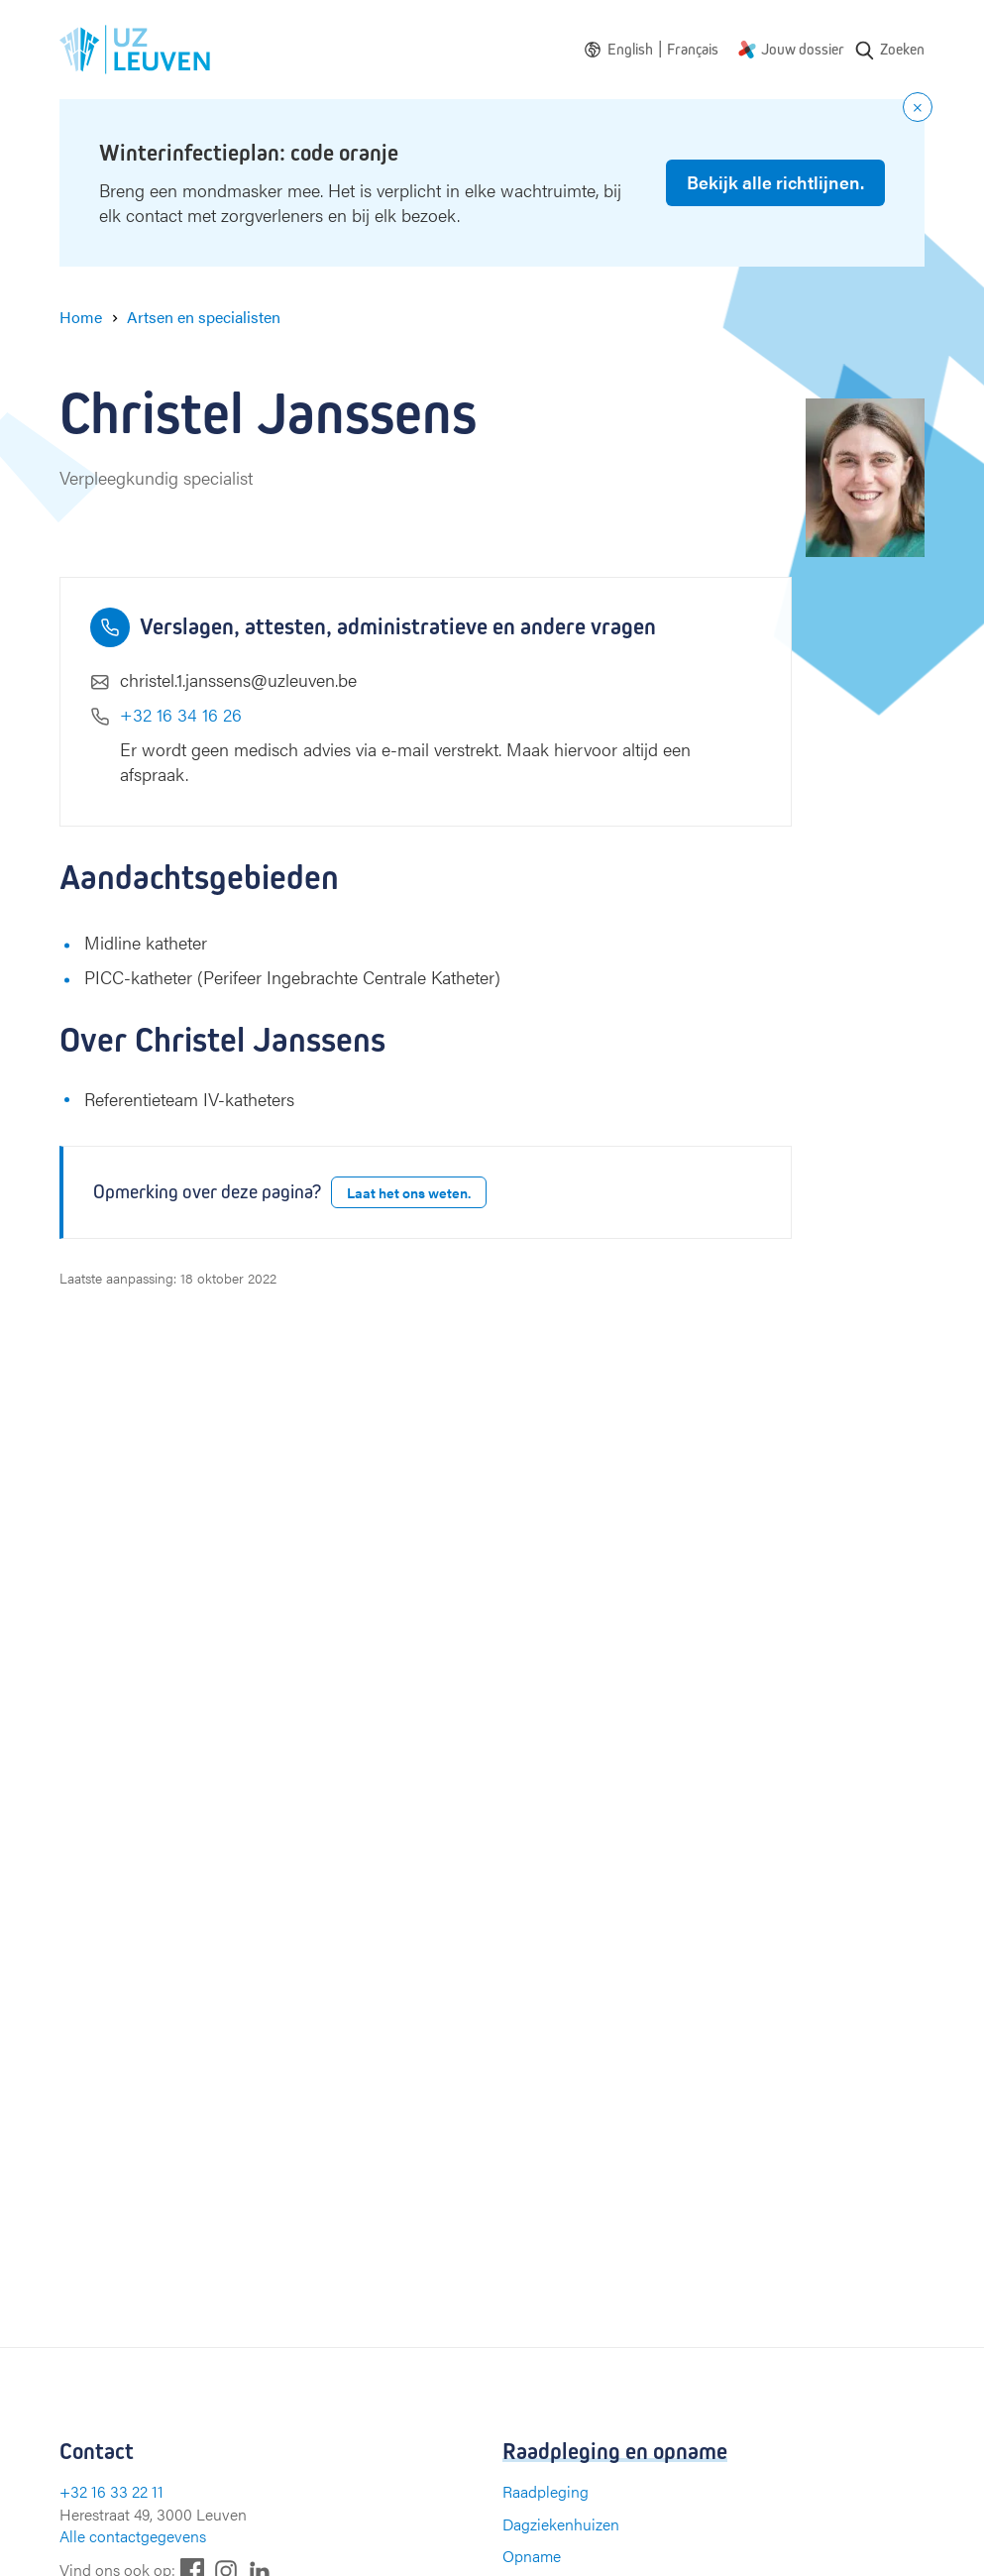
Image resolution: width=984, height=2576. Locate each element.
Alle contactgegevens (132, 2535)
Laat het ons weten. (409, 1192)
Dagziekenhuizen (560, 2524)
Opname (531, 2555)
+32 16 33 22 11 (111, 2491)
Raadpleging (545, 2491)
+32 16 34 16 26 (181, 714)
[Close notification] (917, 107)
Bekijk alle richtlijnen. (775, 181)
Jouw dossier (802, 49)
